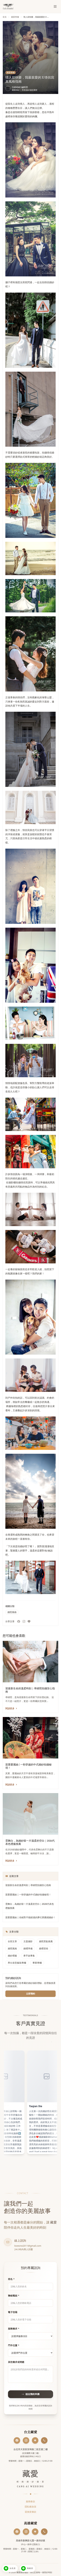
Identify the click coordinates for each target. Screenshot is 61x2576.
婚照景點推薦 (46, 1941)
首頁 (5, 17)
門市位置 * (13, 2345)
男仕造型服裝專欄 (17, 1962)
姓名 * (11, 2279)
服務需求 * (13, 2328)
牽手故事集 (29, 1955)
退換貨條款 (30, 2511)
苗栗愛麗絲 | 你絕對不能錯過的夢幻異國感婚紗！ (30, 1917)
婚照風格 (12, 1612)
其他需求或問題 (16, 2362)
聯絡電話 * (13, 2295)
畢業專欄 (37, 1962)
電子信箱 (12, 2312)
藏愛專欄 (15, 17)
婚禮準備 (28, 1948)
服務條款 (30, 2501)
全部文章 (12, 1941)
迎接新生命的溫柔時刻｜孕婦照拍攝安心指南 (28, 1885)
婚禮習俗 (43, 1948)
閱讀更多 (11, 1708)
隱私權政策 (30, 2506)
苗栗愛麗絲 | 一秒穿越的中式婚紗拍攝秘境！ (28, 1894)
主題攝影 (28, 1941)
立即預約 (30, 1993)
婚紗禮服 (12, 1955)
